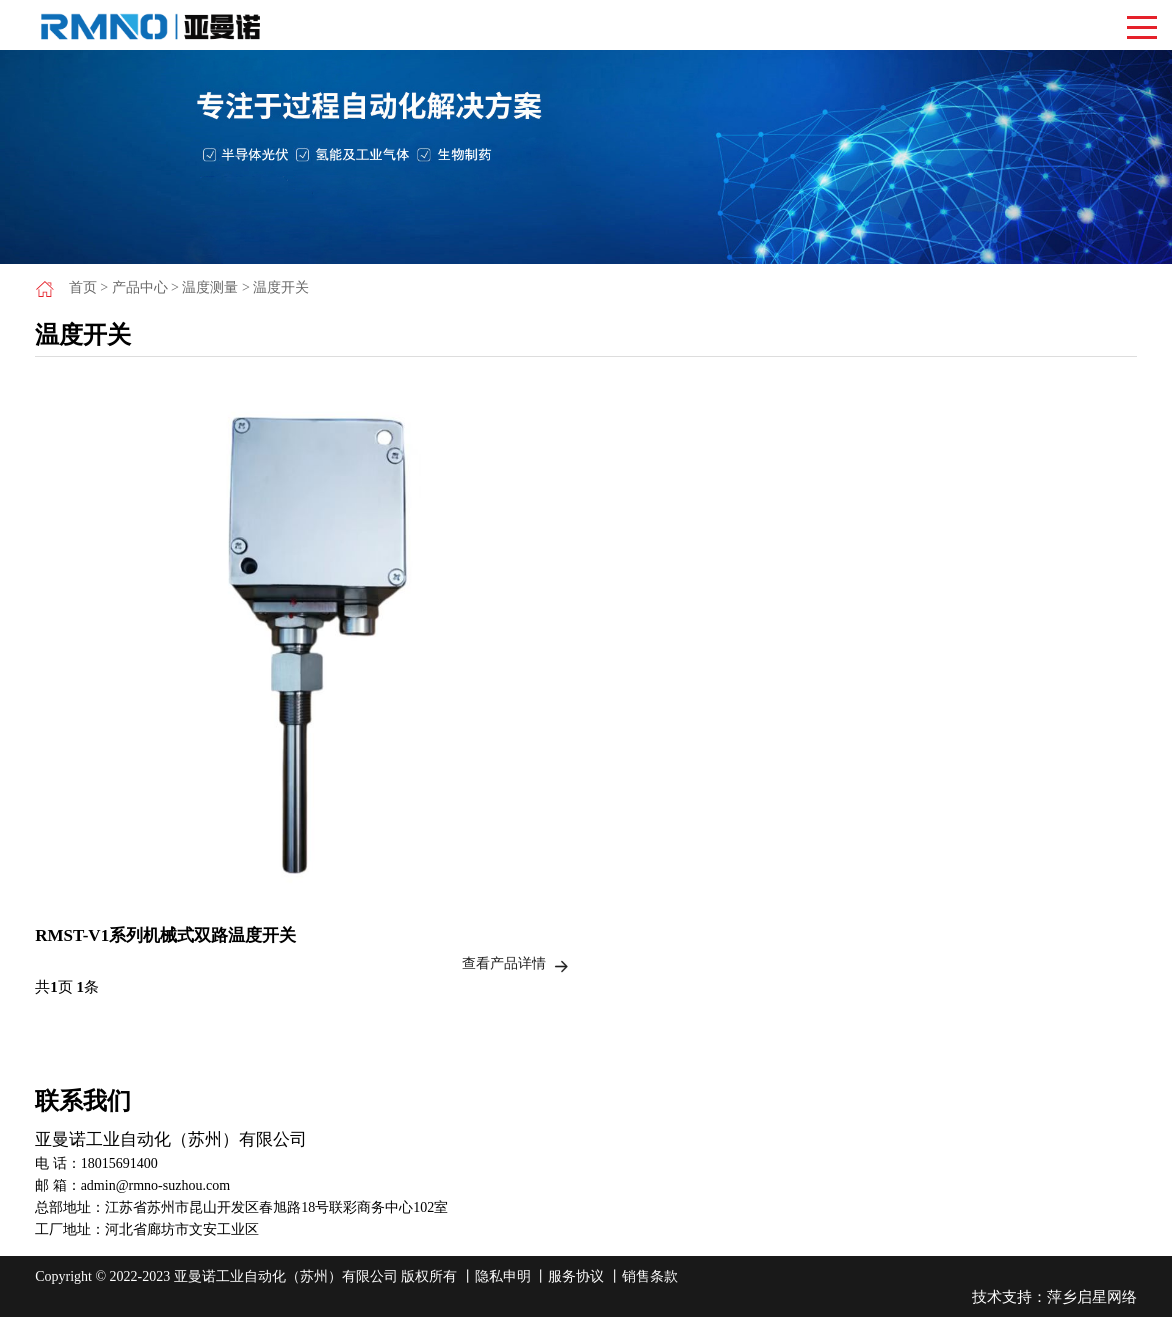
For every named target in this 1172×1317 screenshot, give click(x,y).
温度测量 (210, 287)
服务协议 (576, 1276)
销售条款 (650, 1276)
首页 (83, 287)
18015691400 (119, 1163)
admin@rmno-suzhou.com (155, 1185)
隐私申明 (503, 1276)
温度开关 (281, 287)
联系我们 (83, 1101)
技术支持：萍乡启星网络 (1054, 1297)
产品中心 (140, 287)
